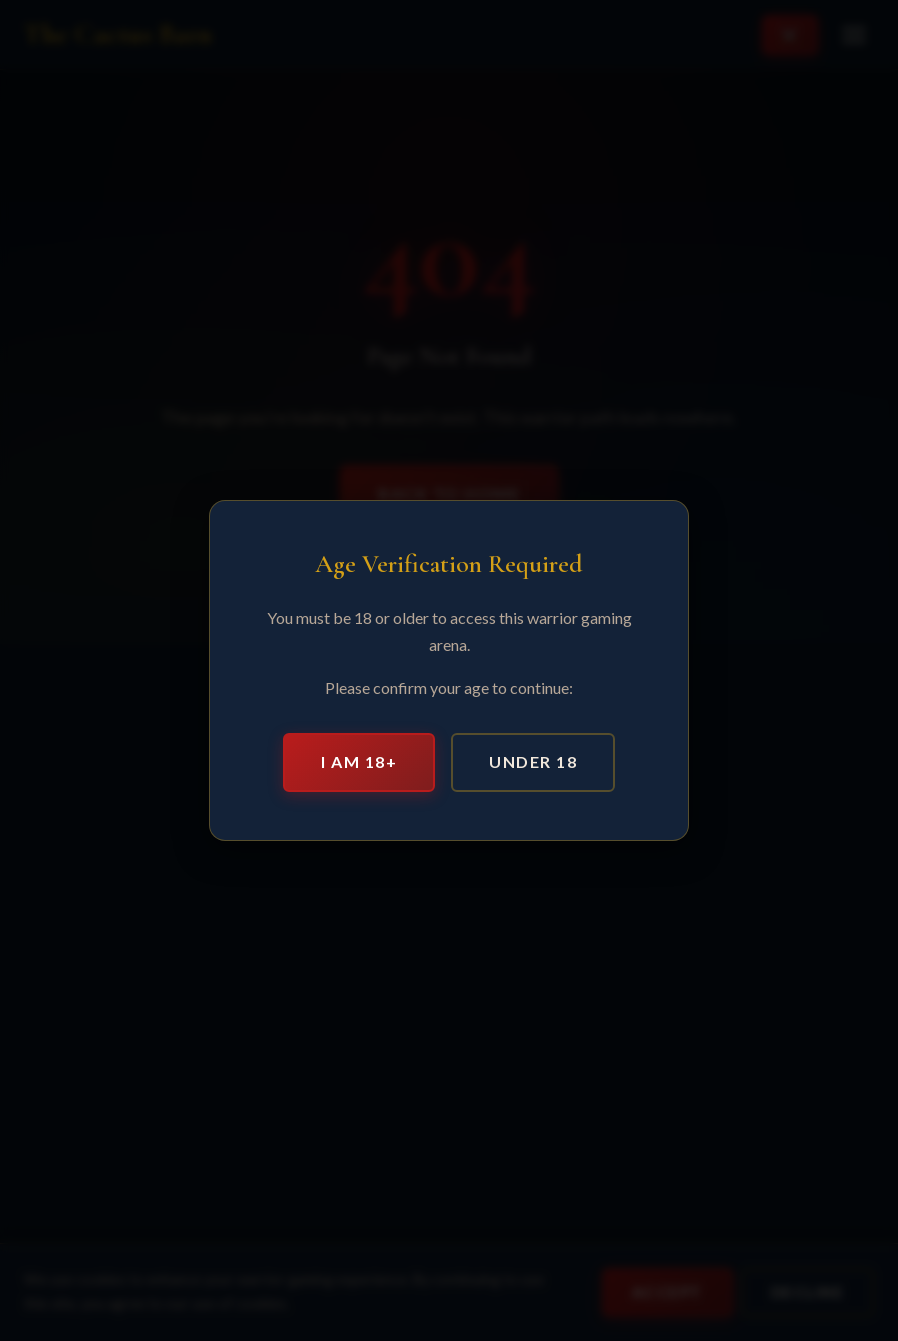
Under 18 (533, 761)
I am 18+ (359, 761)
